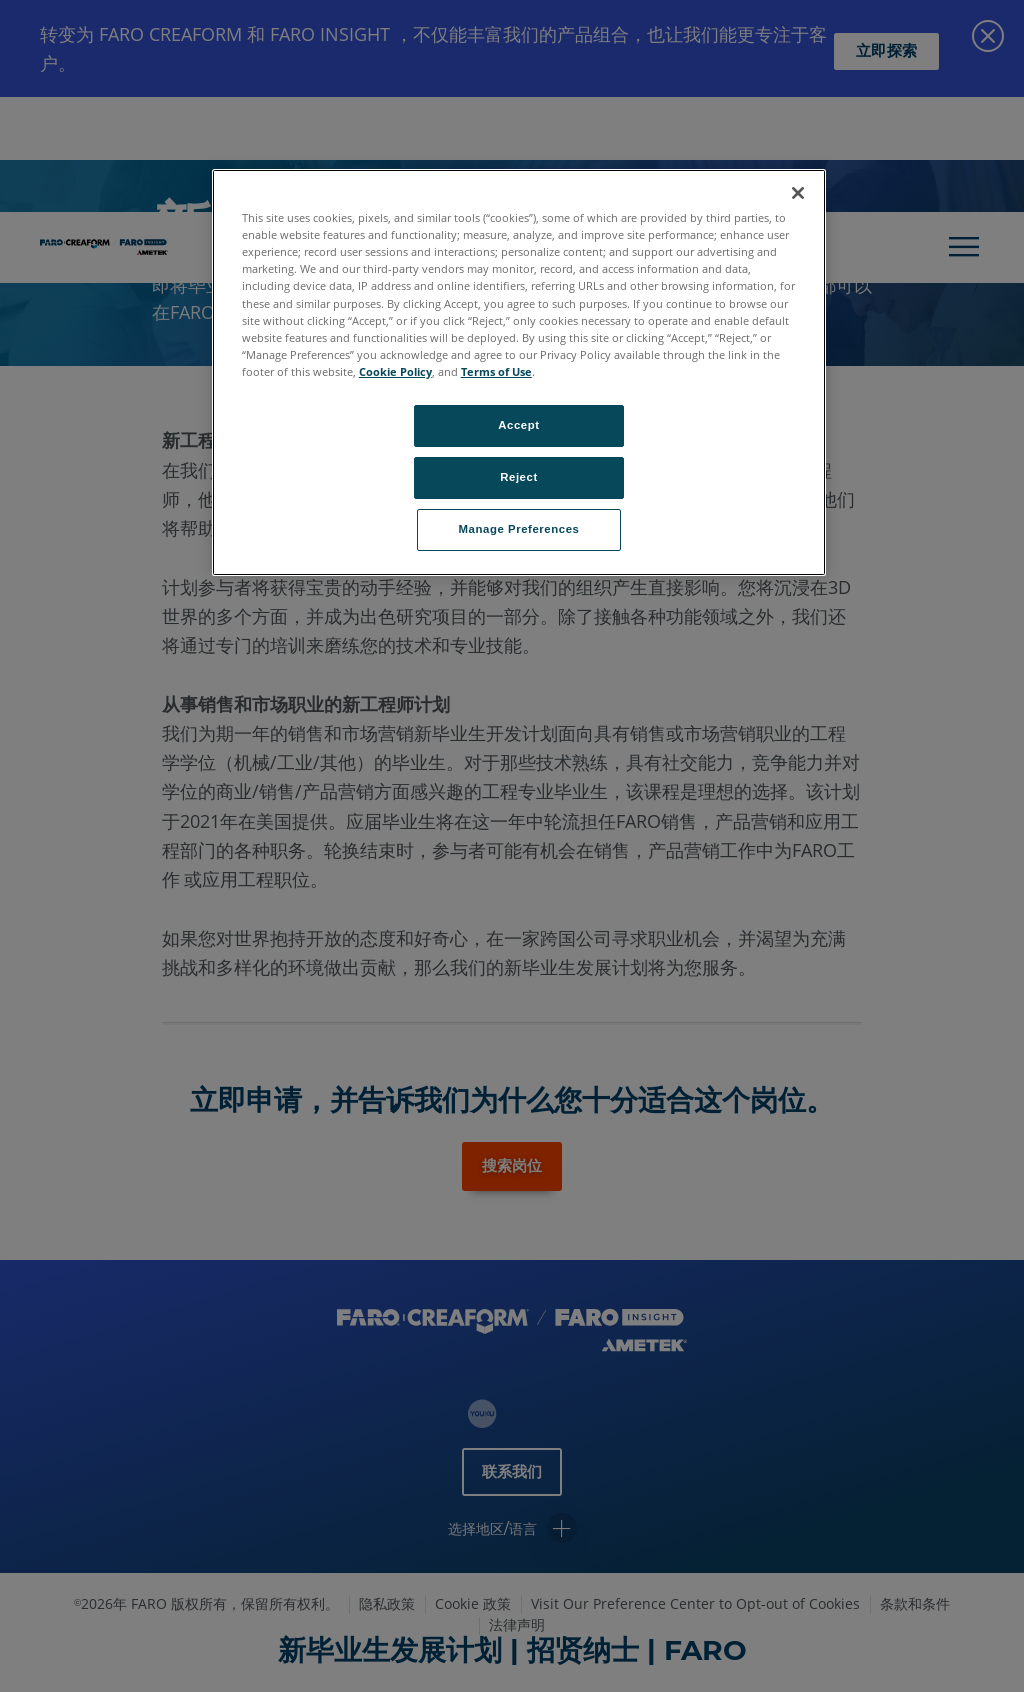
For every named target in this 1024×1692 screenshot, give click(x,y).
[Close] (798, 193)
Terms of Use (496, 371)
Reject (519, 477)
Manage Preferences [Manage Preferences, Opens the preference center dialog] (519, 529)
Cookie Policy (395, 371)
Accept (518, 425)
